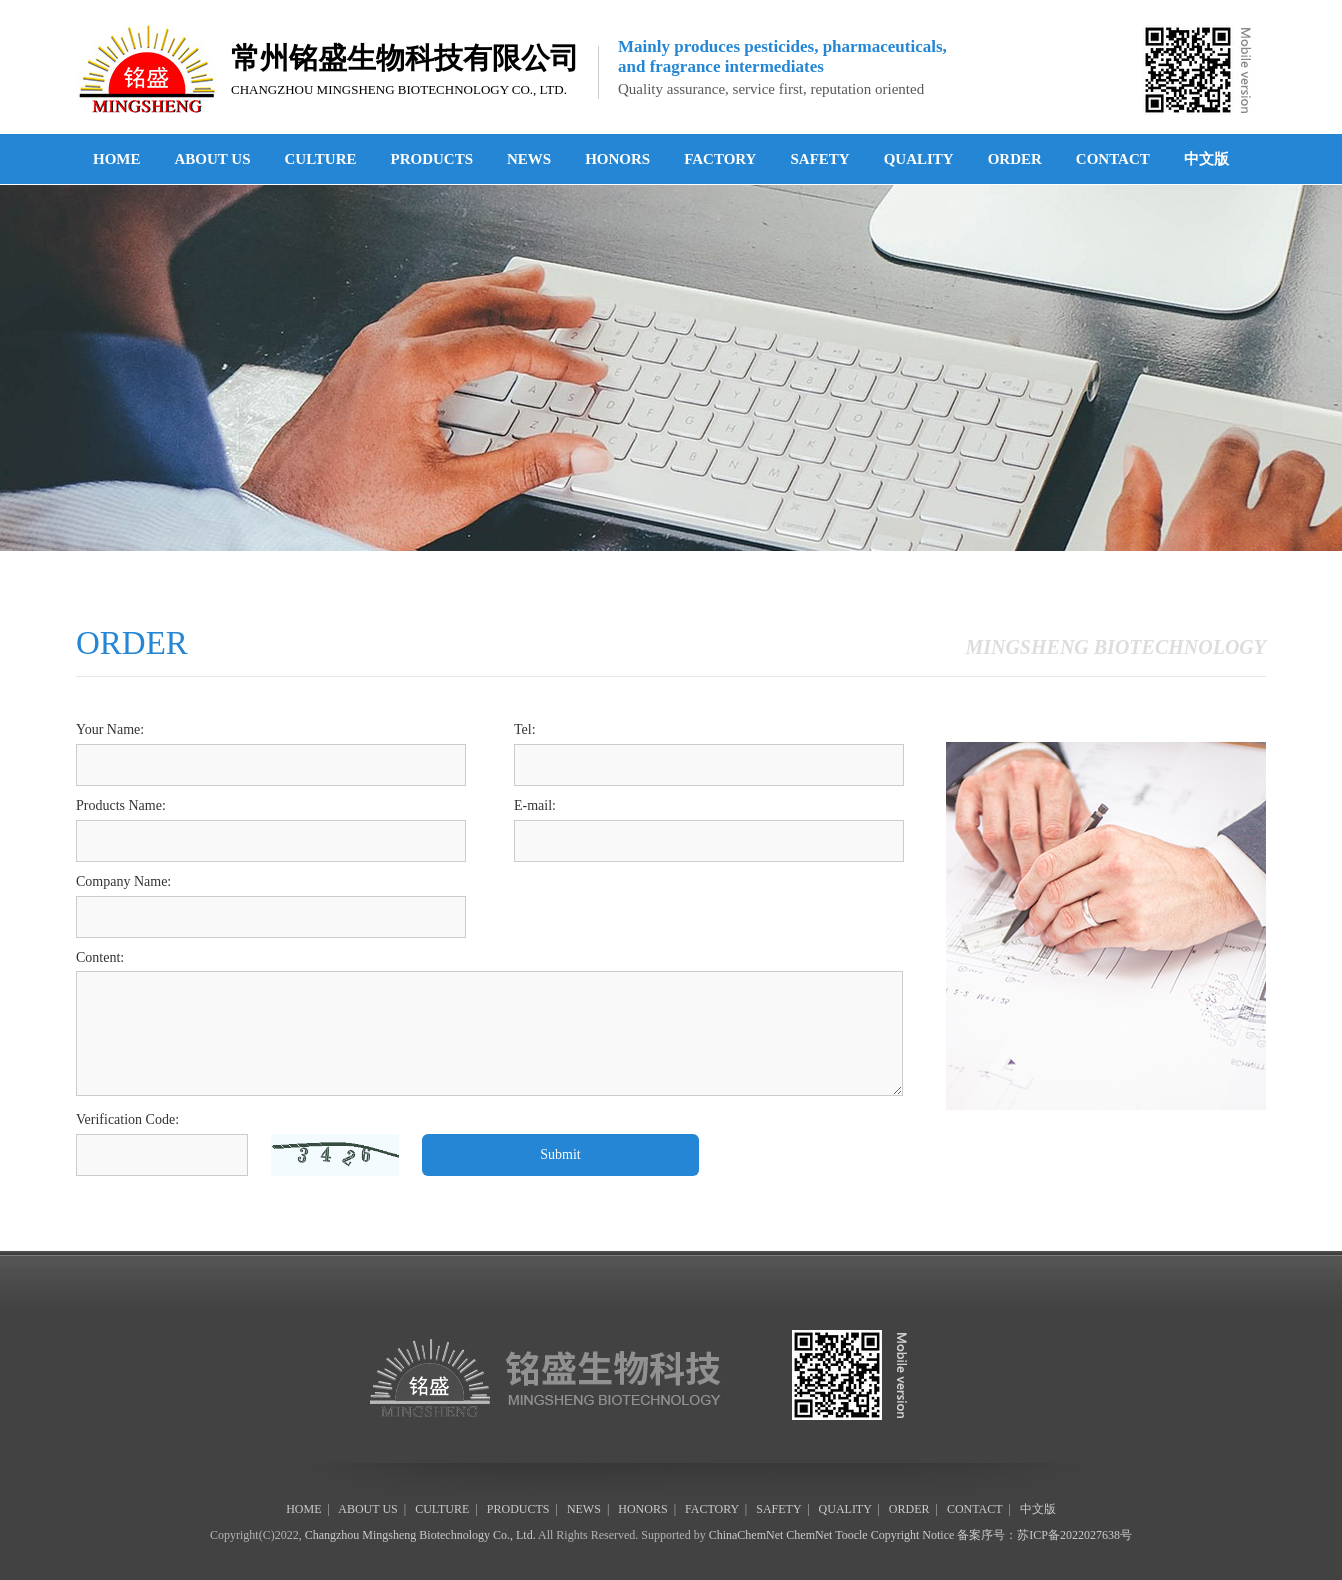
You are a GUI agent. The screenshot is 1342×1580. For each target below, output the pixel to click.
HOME (117, 159)
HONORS (617, 159)
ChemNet (809, 1535)
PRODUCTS (431, 159)
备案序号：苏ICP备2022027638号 (1044, 1535)
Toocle (851, 1535)
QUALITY (919, 159)
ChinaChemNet (746, 1535)
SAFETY (819, 159)
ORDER (1015, 159)
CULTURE (321, 159)
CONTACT (1113, 159)
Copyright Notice (913, 1535)
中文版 (1206, 159)
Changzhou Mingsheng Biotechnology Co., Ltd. (420, 1535)
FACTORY (720, 159)
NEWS (529, 159)
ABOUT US (213, 159)
